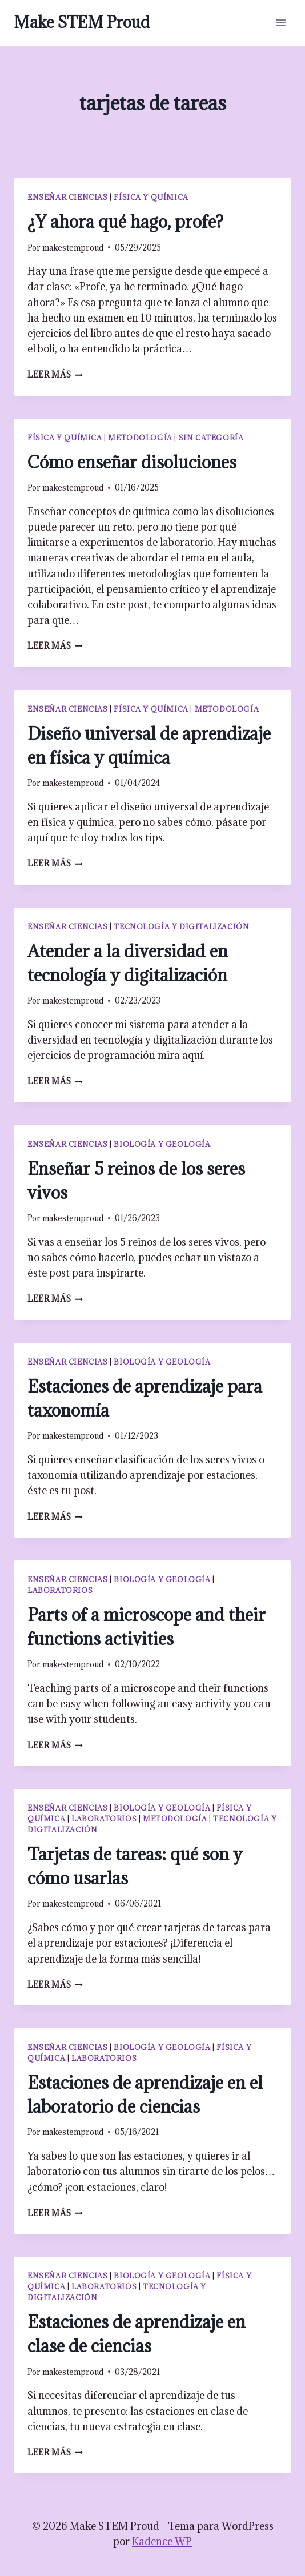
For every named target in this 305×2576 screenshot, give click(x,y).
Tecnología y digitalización (181, 926)
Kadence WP (162, 2541)
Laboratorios (60, 1590)
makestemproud (72, 247)
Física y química (151, 197)
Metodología (140, 437)
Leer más (55, 374)
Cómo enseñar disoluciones (131, 462)
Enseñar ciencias (67, 197)
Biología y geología (162, 1144)
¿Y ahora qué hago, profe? (125, 221)
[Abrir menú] (280, 22)
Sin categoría (211, 437)
